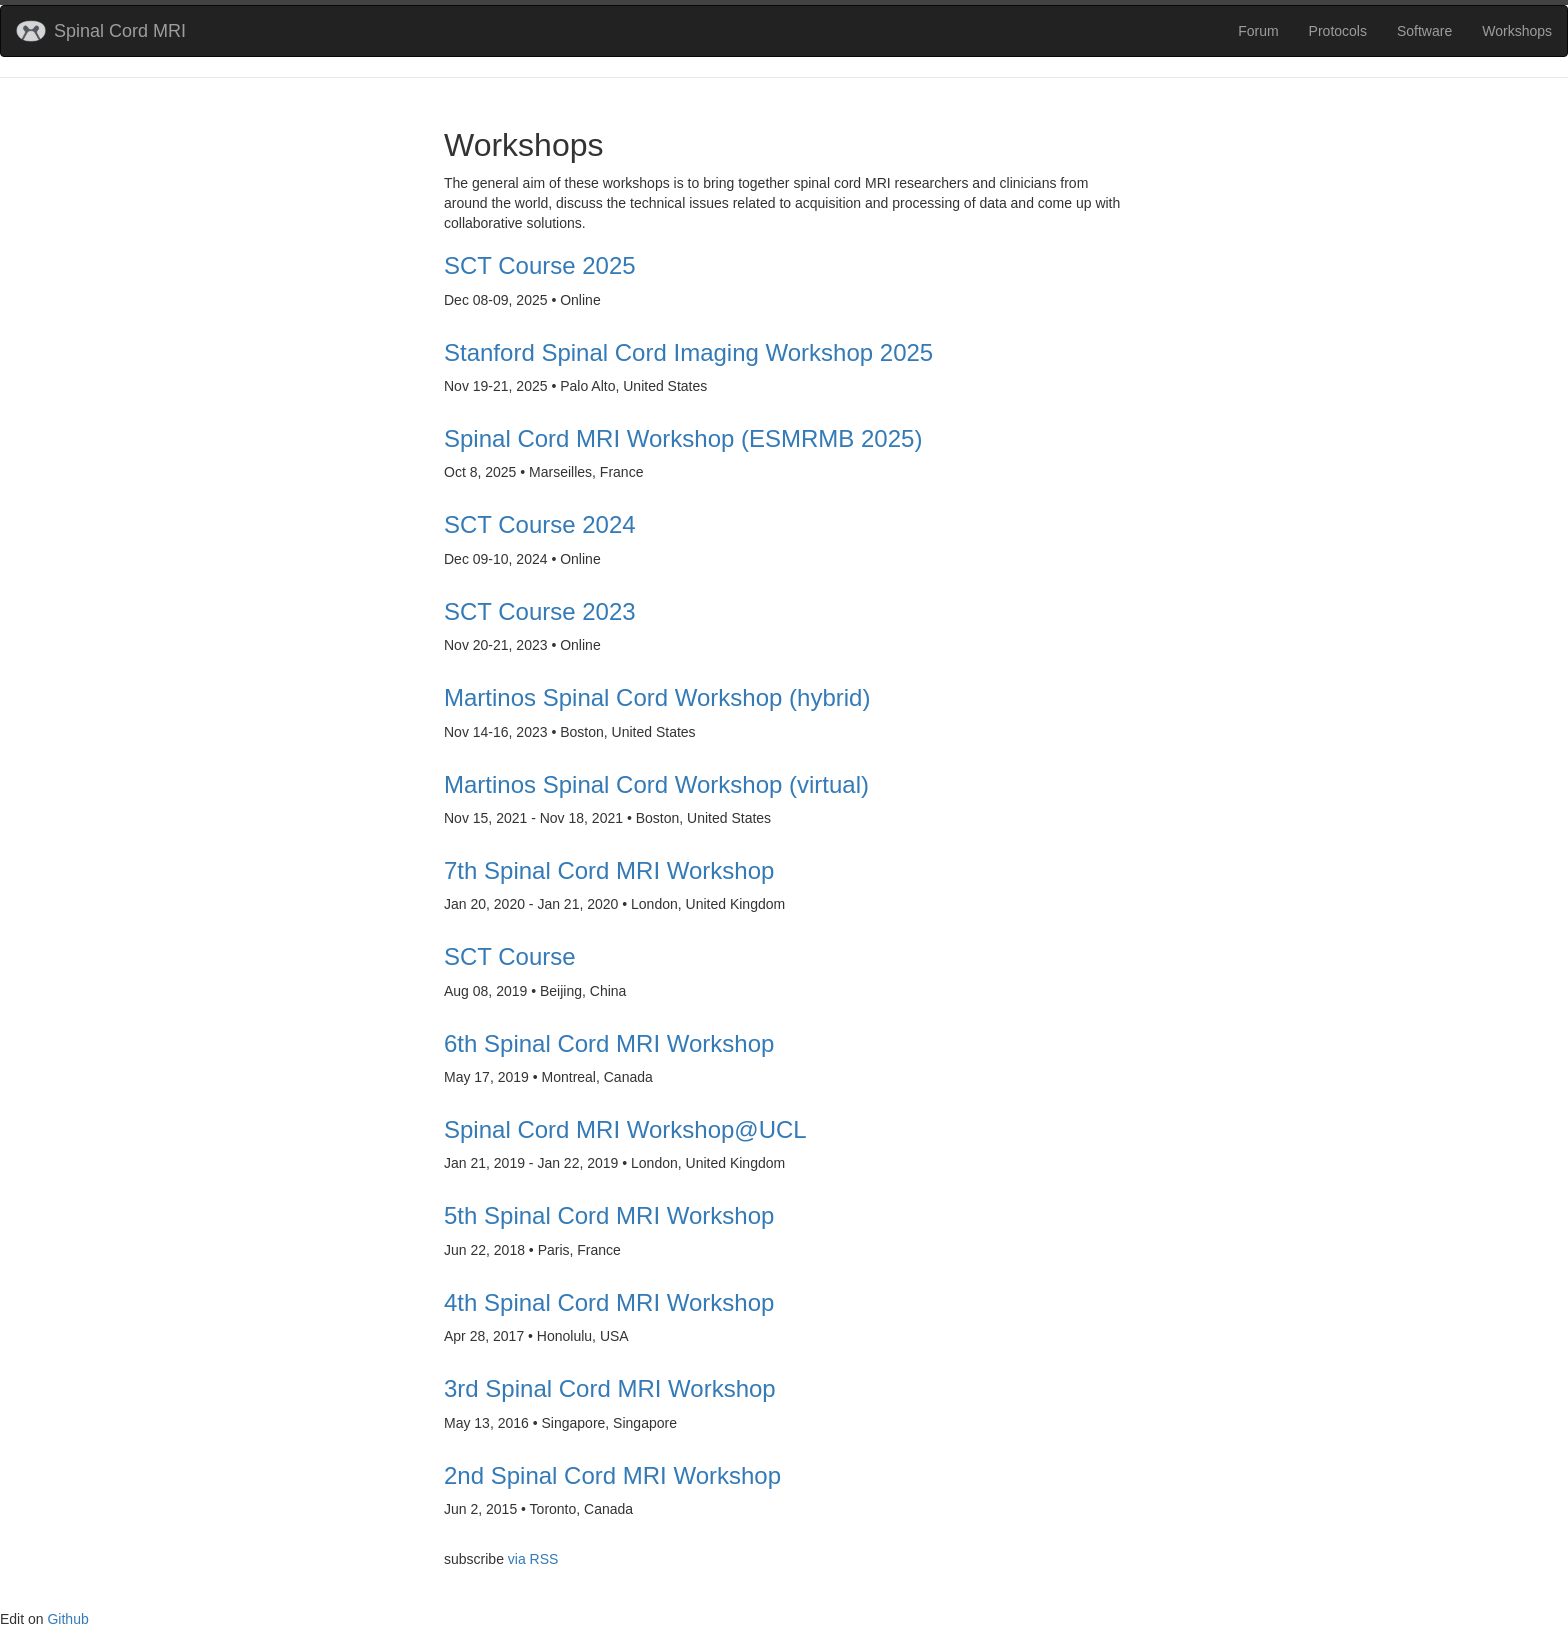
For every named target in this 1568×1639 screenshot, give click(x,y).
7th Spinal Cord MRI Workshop (609, 871)
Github (67, 1619)
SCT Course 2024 (540, 525)
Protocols (1338, 31)
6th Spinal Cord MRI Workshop (609, 1044)
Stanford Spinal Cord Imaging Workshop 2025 (688, 353)
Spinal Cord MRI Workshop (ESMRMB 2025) (683, 439)
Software (1424, 31)
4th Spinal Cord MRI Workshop (609, 1303)
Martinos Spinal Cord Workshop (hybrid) (657, 698)
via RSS (533, 1559)
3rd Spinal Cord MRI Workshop (610, 1389)
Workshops (1517, 31)
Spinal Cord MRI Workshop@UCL (625, 1130)
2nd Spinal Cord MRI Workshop (612, 1476)
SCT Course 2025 (540, 266)
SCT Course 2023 (540, 612)
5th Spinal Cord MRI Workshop (609, 1216)
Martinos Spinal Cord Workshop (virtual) (656, 785)
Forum (1258, 31)
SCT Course (510, 957)
